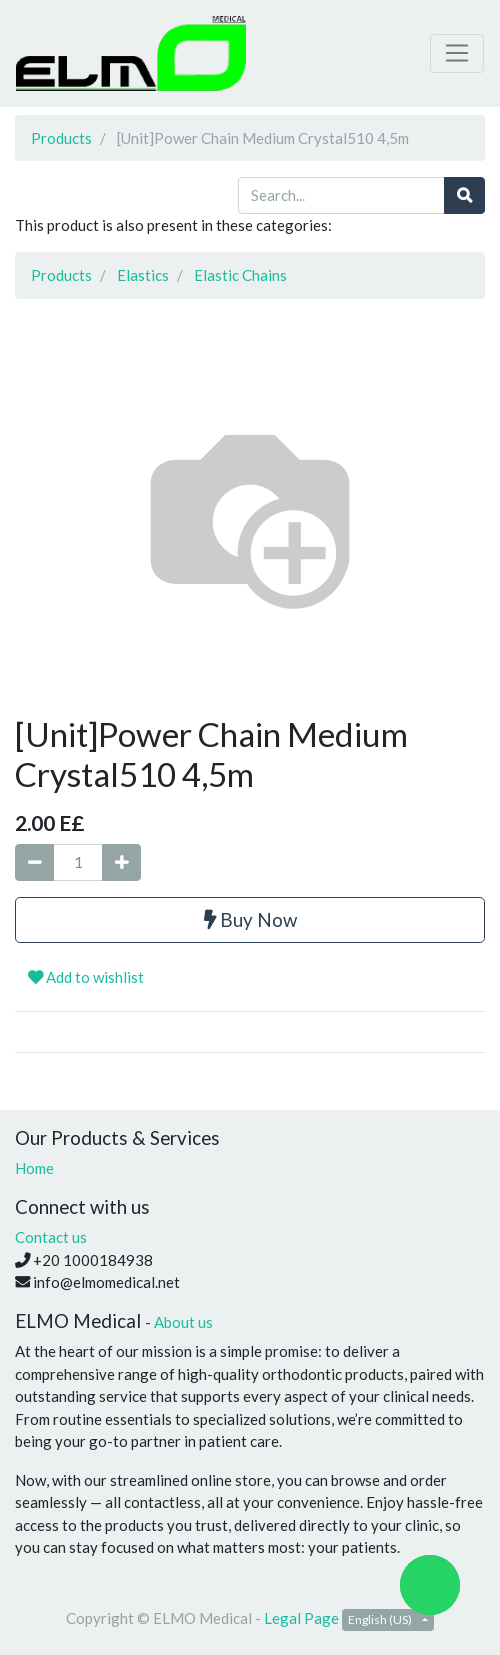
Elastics (143, 275)
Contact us (51, 1237)
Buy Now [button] (250, 919)
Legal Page (301, 1618)
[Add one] (121, 862)
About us (183, 1322)
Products (61, 138)
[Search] (464, 195)
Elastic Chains (240, 275)
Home (34, 1168)
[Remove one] (34, 862)
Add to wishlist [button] (86, 977)
